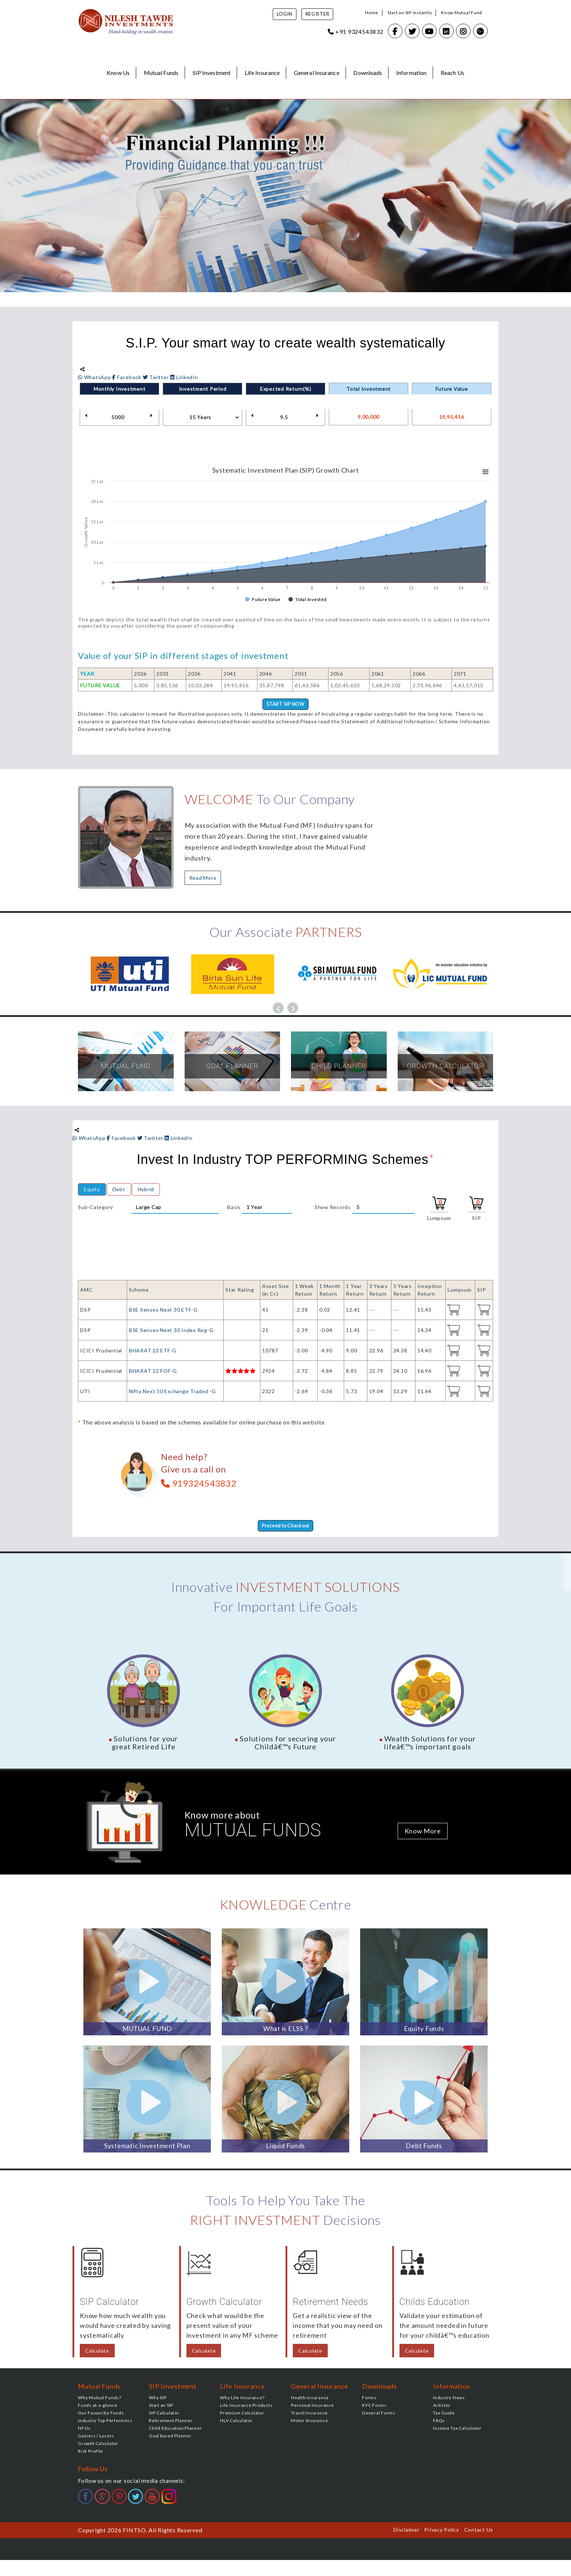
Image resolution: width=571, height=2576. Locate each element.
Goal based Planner (170, 2437)
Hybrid (146, 1190)
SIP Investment (212, 72)
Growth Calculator (98, 2445)
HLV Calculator (236, 2422)
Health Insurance (310, 2399)
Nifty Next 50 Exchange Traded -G (172, 1392)
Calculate (97, 2352)
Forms (369, 2399)
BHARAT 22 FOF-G (153, 1371)
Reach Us (452, 72)
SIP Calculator (164, 2414)
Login (284, 14)
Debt (119, 1190)
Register (318, 14)
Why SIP (157, 2399)
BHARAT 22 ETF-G (153, 1351)
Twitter (156, 377)
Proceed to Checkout (285, 1527)
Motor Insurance (309, 2422)
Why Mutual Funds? (99, 2399)
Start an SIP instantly (409, 12)
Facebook (127, 377)
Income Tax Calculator (457, 2429)
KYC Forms (374, 2406)
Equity (92, 1190)
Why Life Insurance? (242, 2399)
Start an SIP (161, 2406)
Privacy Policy (441, 2531)
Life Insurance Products (246, 2406)
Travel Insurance (309, 2414)
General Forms (378, 2414)
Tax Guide (444, 2414)
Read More (203, 878)
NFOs (84, 2429)
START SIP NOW (285, 704)
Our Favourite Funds (101, 2414)
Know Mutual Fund (461, 12)
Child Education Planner (175, 2429)
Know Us (118, 72)
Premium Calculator (242, 2414)
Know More (423, 1832)
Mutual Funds (161, 72)
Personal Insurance (312, 2406)
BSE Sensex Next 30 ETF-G (163, 1310)
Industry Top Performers (105, 2422)
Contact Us (478, 2531)
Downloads (367, 72)
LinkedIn (184, 377)
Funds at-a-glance (97, 2406)
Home (371, 12)
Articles (441, 2406)
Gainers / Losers (96, 2437)
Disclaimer (406, 2531)
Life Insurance (262, 72)
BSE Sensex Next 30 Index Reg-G (171, 1331)
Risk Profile (90, 2452)
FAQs (439, 2422)
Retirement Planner (171, 2422)
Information (411, 72)
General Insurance (316, 72)
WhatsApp (95, 377)
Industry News (449, 2399)
